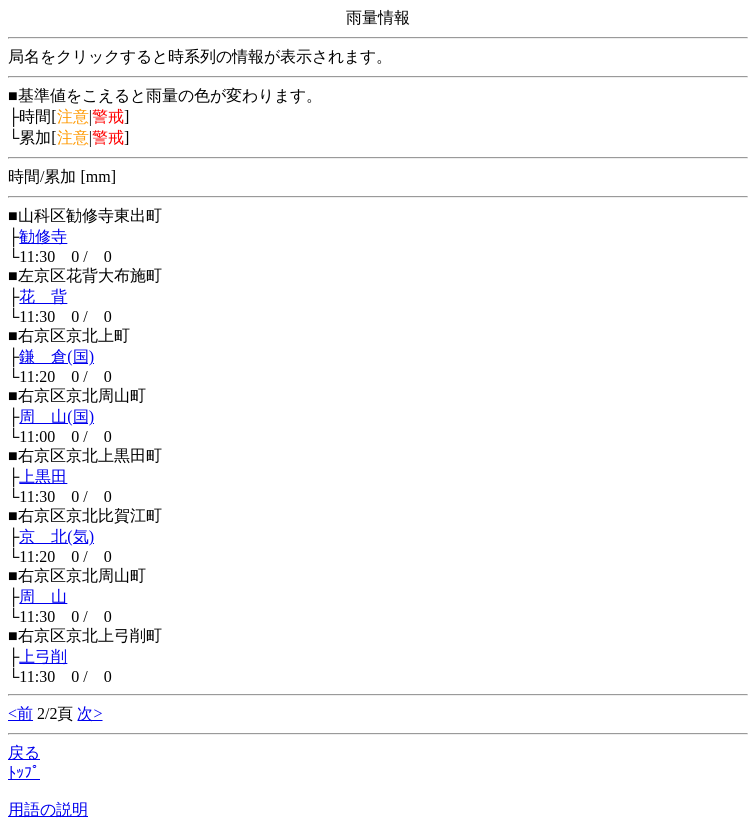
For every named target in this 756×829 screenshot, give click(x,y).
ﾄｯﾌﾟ (24, 772)
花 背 (43, 296)
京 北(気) (56, 536)
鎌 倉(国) (56, 356)
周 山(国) (56, 416)
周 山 (43, 596)
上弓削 (43, 656)
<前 (20, 713)
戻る (24, 752)
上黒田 (43, 476)
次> (89, 713)
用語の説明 (48, 809)
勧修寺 (43, 236)
